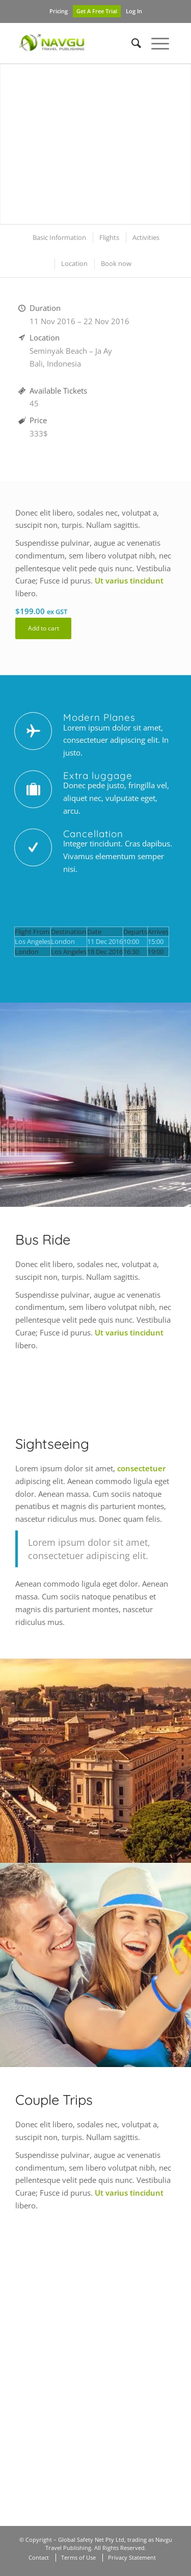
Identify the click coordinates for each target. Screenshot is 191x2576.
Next (168, 144)
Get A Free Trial (96, 11)
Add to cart (43, 628)
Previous (23, 144)
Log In (134, 11)
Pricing (58, 11)
